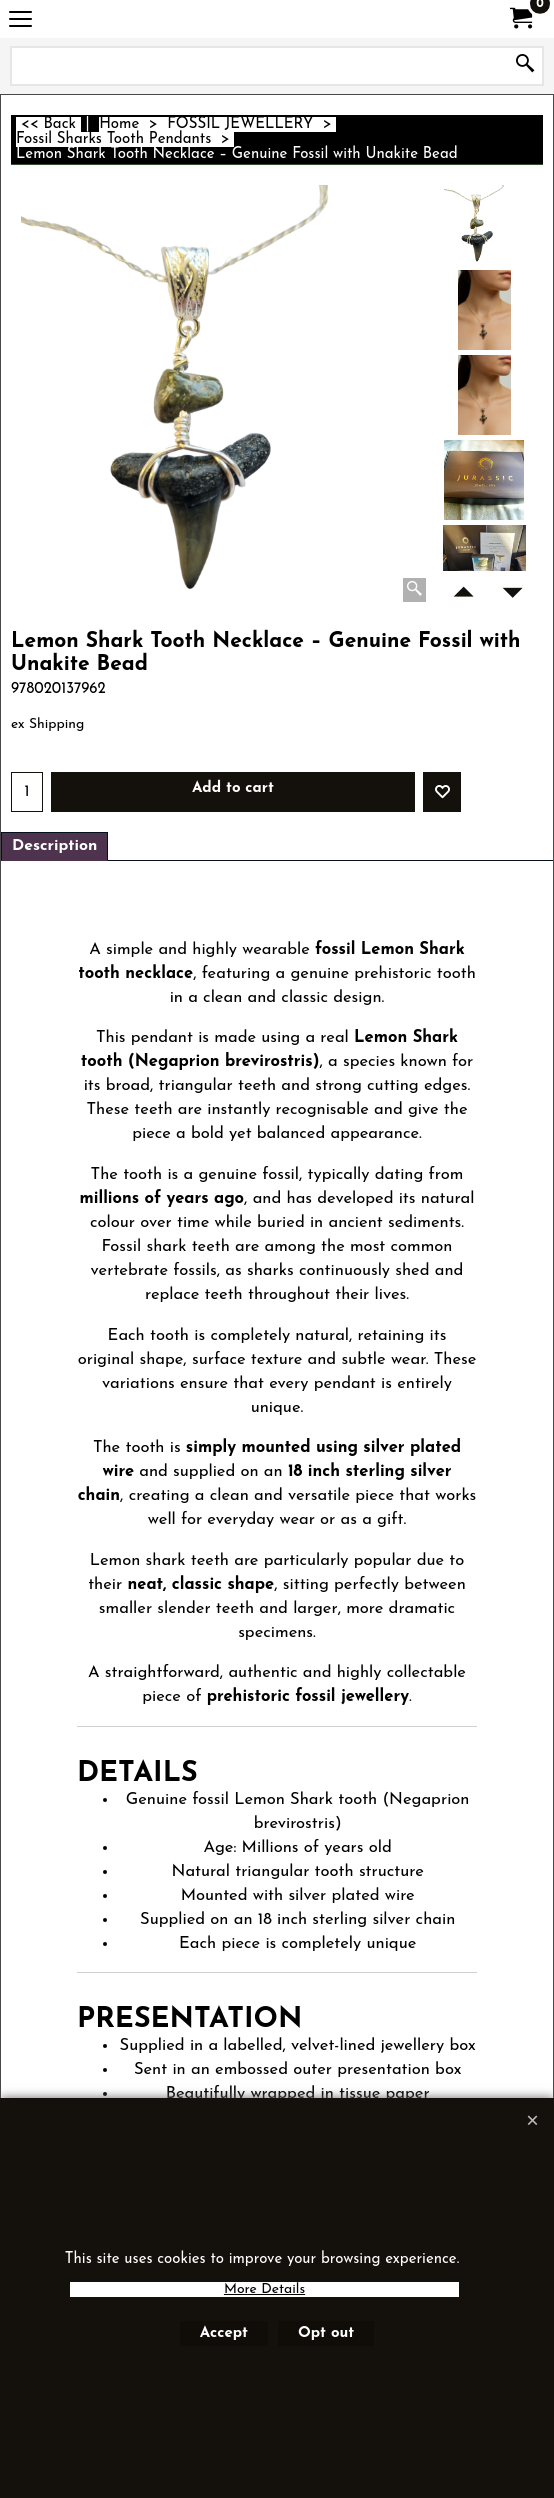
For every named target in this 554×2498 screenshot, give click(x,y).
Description (54, 846)
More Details (264, 2289)
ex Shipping (47, 724)
